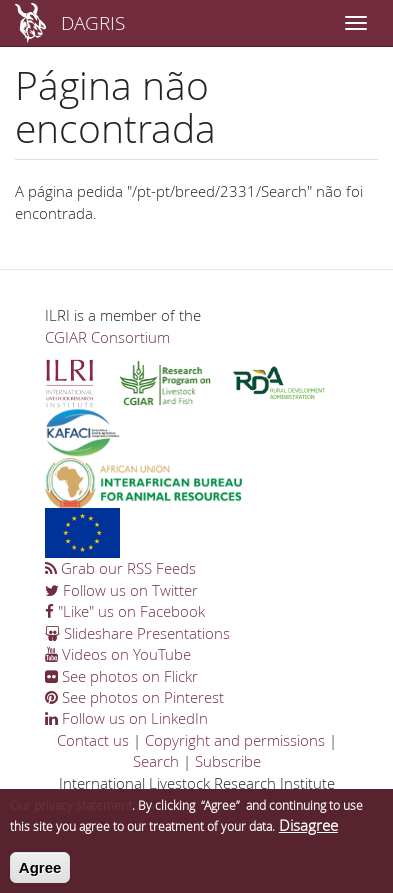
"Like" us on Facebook (125, 611)
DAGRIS (93, 22)
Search (156, 761)
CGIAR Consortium (107, 337)
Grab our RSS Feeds (120, 568)
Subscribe (228, 761)
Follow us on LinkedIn (126, 718)
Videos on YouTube (118, 654)
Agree (40, 871)
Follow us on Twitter (121, 590)
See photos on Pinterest (134, 697)
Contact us (93, 740)
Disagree (308, 830)
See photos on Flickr (121, 676)
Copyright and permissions (235, 740)
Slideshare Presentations (137, 633)
